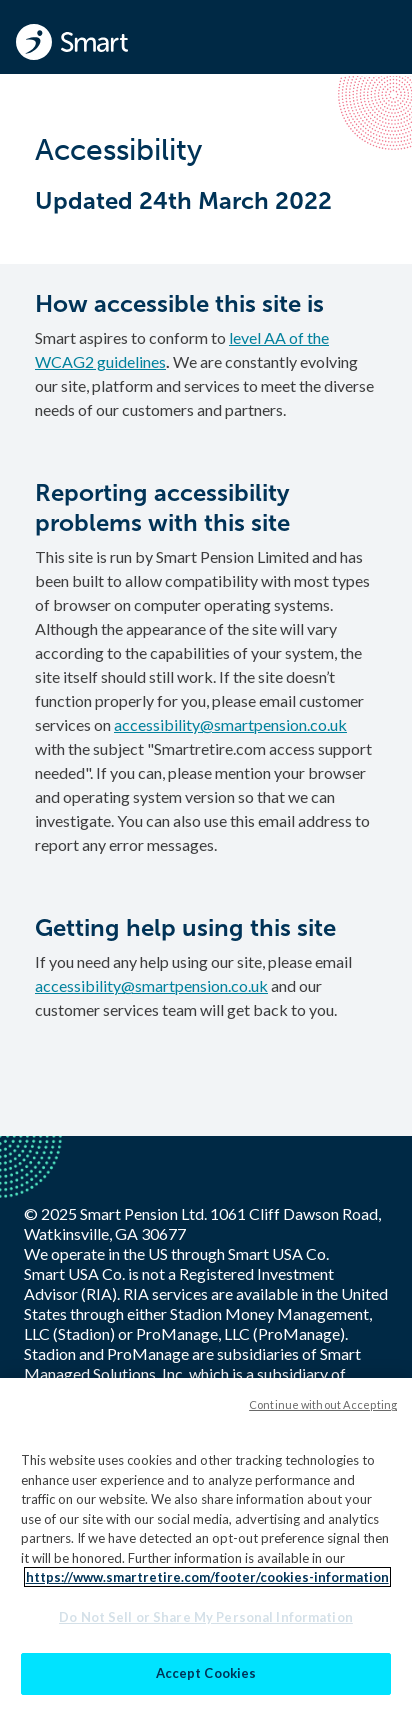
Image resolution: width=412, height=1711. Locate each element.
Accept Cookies (206, 1673)
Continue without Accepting (323, 1404)
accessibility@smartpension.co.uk (230, 724)
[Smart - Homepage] (72, 42)
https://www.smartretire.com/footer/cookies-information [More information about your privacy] (207, 1577)
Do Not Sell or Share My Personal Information (206, 1617)
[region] (206, 1544)
